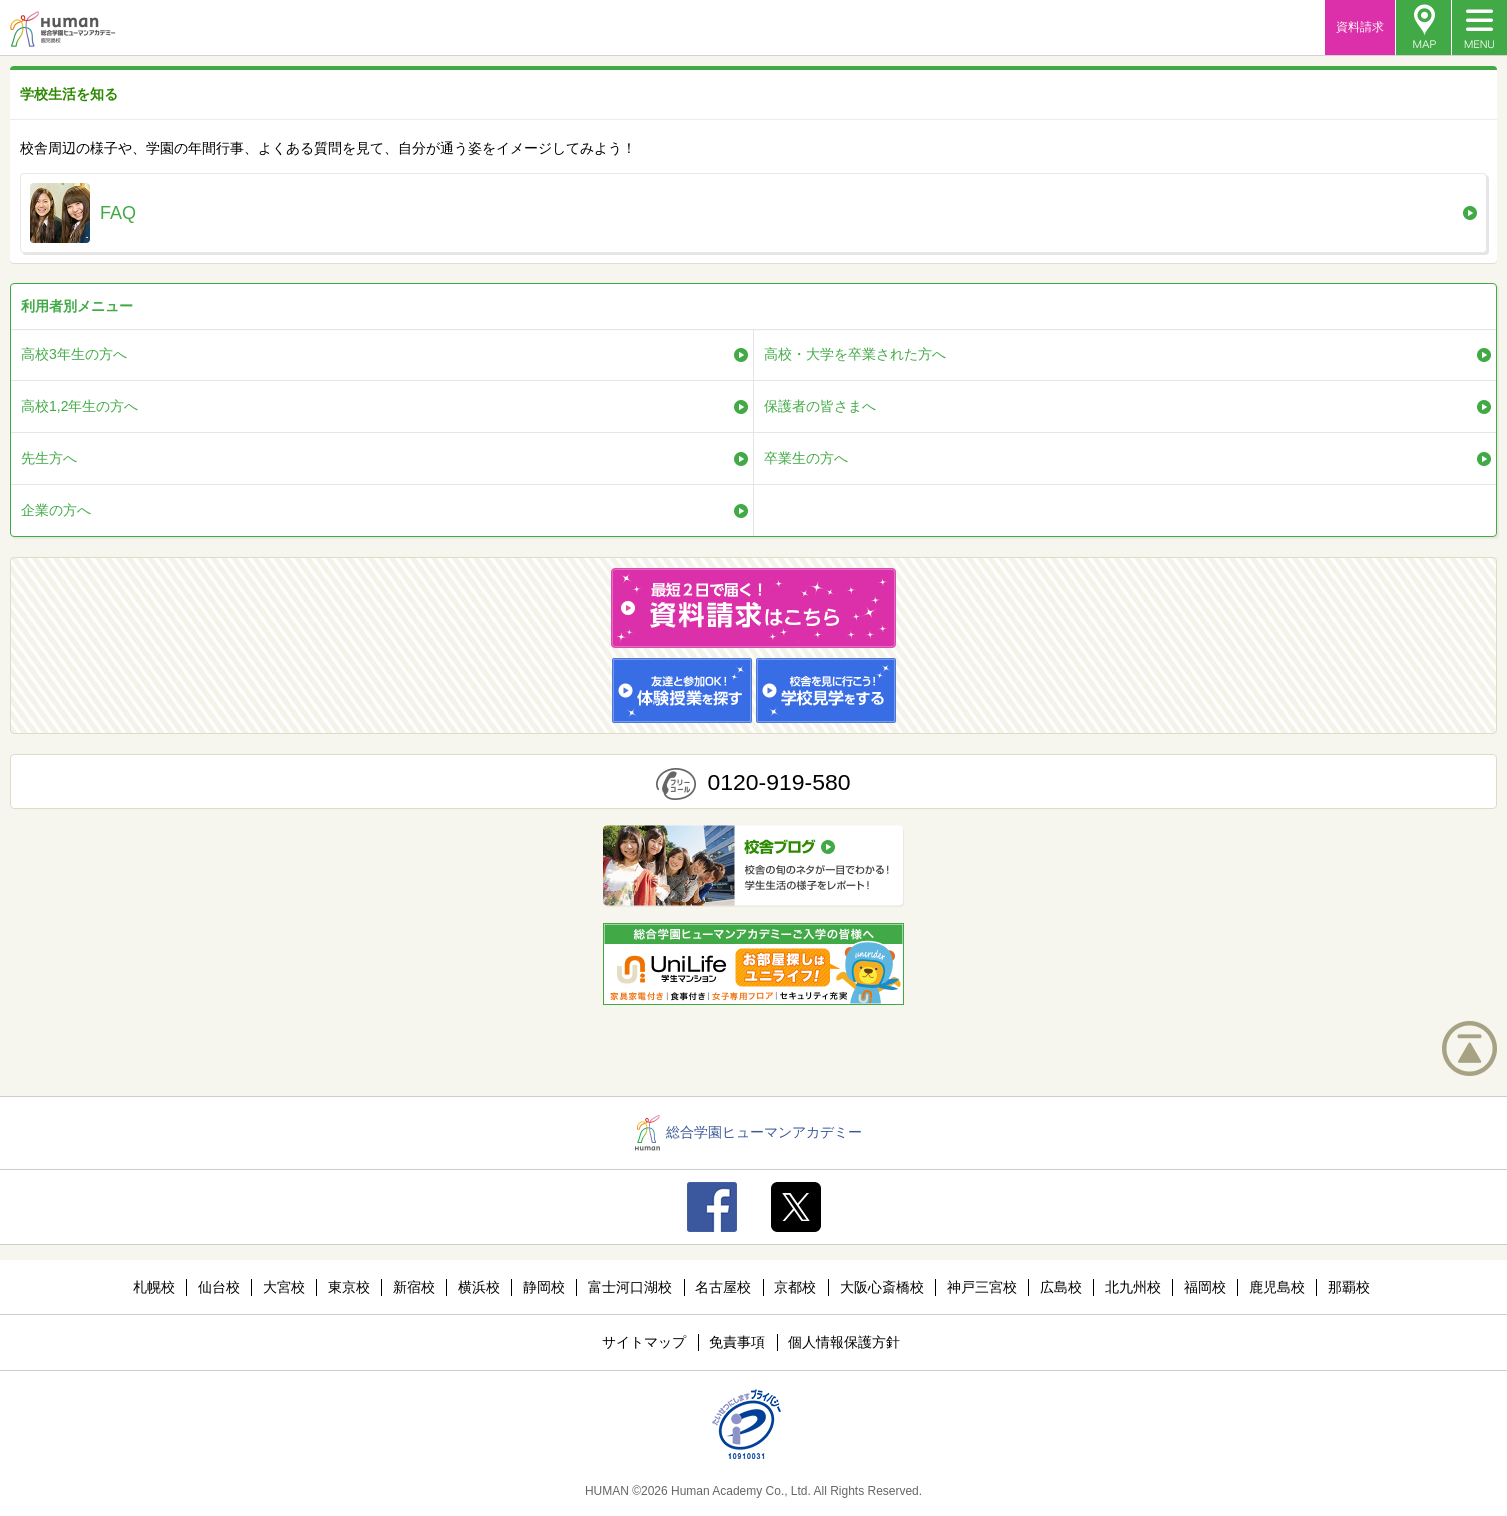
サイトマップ (644, 1342)
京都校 (795, 1287)
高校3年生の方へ (74, 354)
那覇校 (1349, 1287)
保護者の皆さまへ (820, 406)
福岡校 (1205, 1287)
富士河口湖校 (630, 1287)
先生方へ (49, 458)
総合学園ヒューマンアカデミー (748, 1132)
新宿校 (414, 1287)
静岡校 (544, 1287)
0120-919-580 (778, 782)
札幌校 (154, 1287)
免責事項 (737, 1342)
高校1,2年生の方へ (79, 406)
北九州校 (1133, 1287)
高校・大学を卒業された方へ (855, 354)
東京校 (349, 1287)
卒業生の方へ (806, 458)
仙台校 (219, 1287)
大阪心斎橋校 (882, 1287)
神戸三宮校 (982, 1287)
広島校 (1061, 1287)
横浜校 (479, 1287)
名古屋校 (723, 1287)
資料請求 (1360, 27)
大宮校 (284, 1287)
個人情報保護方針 (844, 1342)
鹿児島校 (1277, 1287)
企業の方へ (56, 510)
